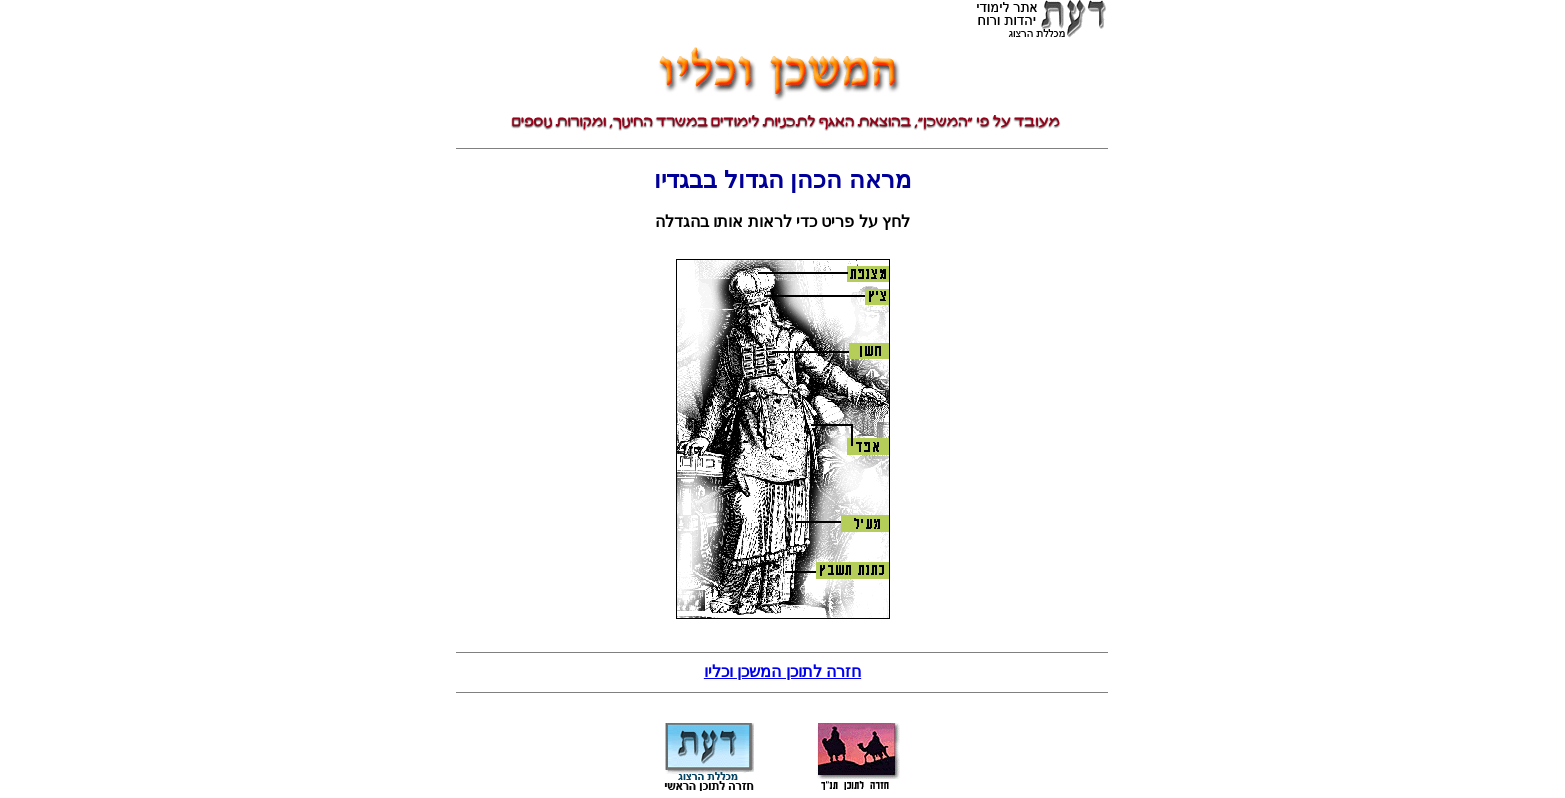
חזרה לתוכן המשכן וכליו (782, 671)
